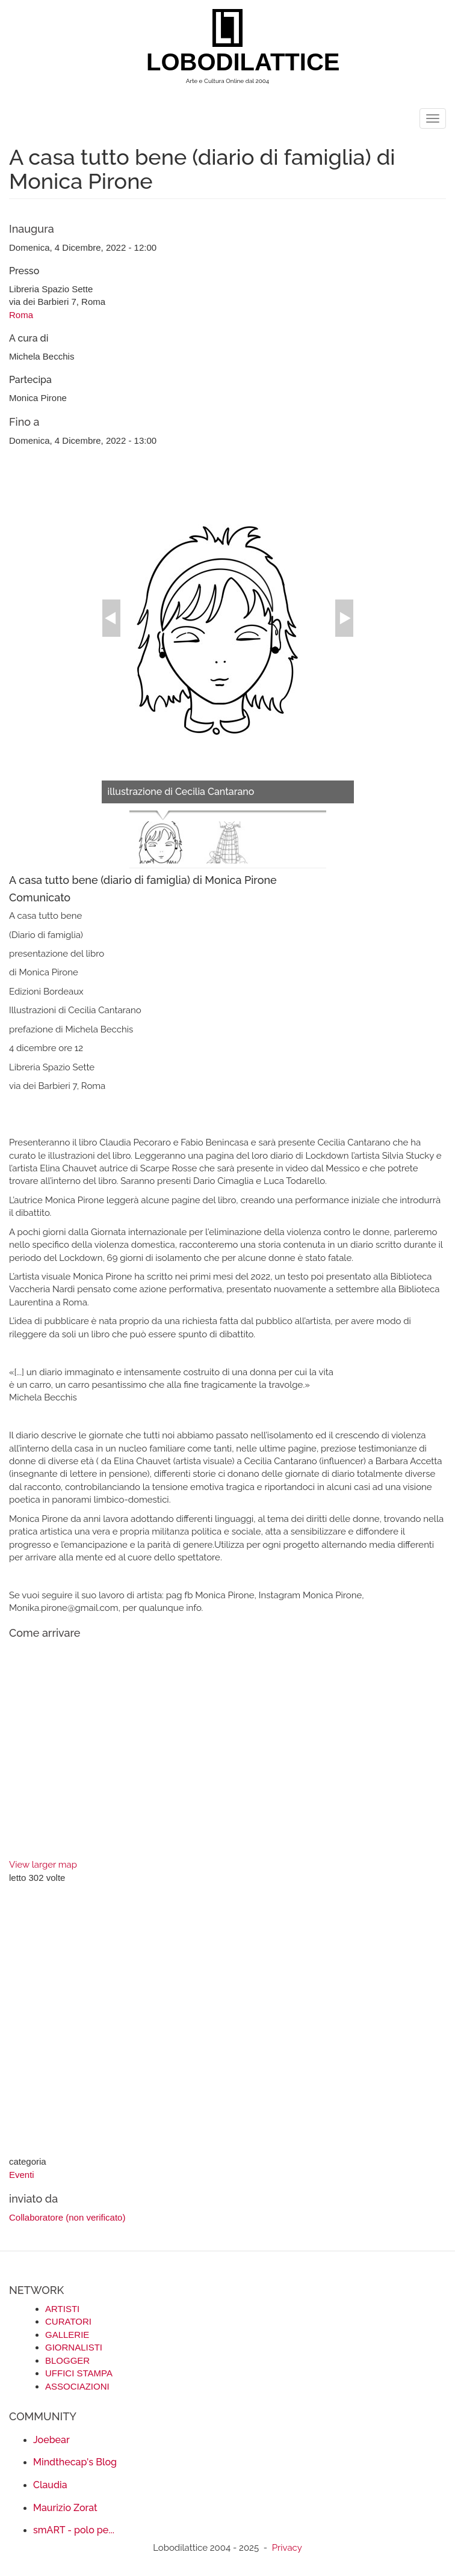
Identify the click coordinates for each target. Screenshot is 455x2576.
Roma (21, 315)
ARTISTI (62, 2309)
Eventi (21, 2175)
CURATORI (68, 2321)
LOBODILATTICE (232, 62)
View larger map (43, 1864)
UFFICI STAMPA (79, 2373)
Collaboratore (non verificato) (67, 2217)
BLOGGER (67, 2360)
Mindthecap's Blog (75, 2462)
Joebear (51, 2440)
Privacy (287, 2547)
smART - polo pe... (73, 2530)
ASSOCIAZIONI (77, 2386)
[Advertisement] (227, 2021)
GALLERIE (67, 2334)
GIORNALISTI (73, 2347)
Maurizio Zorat (65, 2507)
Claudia (50, 2485)
